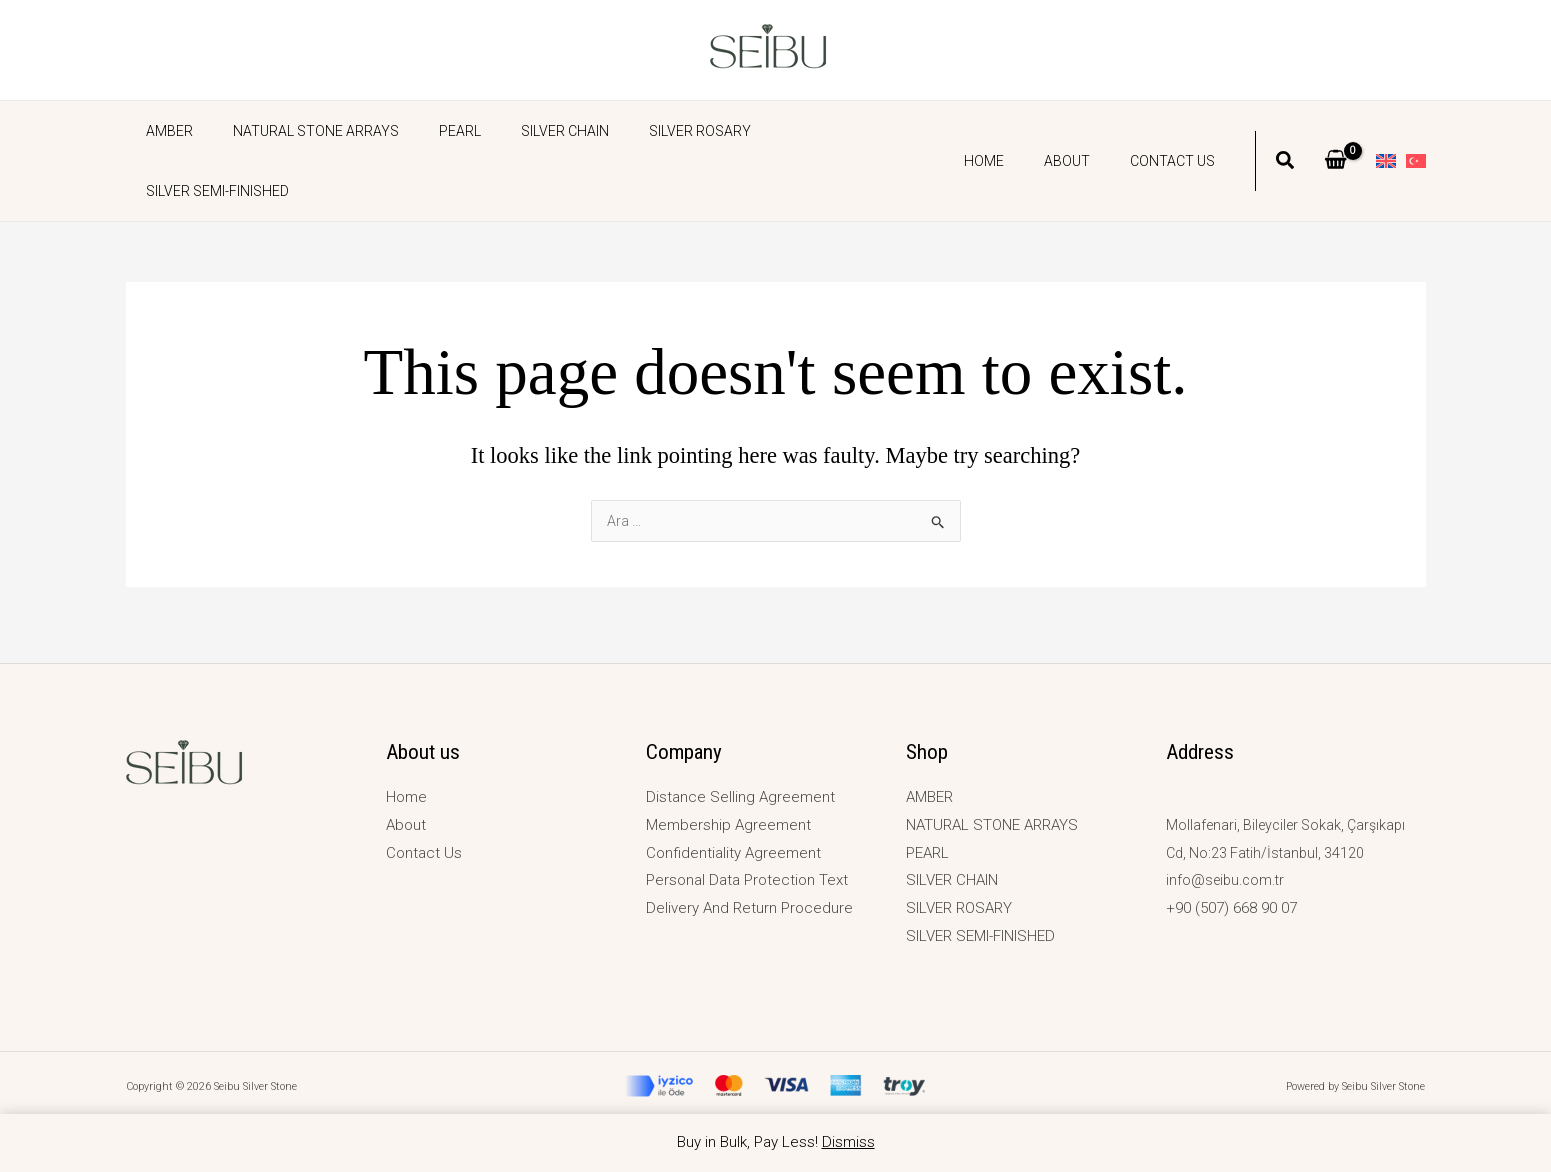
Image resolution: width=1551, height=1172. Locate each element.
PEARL (430, 131)
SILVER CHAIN (523, 131)
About (1085, 131)
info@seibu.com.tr (1228, 880)
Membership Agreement (728, 825)
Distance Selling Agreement (740, 797)
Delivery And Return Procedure (749, 908)
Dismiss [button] (848, 1142)
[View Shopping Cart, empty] (1335, 131)
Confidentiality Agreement (733, 853)
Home (1014, 131)
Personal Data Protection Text (747, 880)
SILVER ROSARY (646, 131)
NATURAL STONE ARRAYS (298, 131)
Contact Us (1178, 131)
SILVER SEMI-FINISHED (796, 131)
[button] (1286, 133)
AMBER (163, 131)
